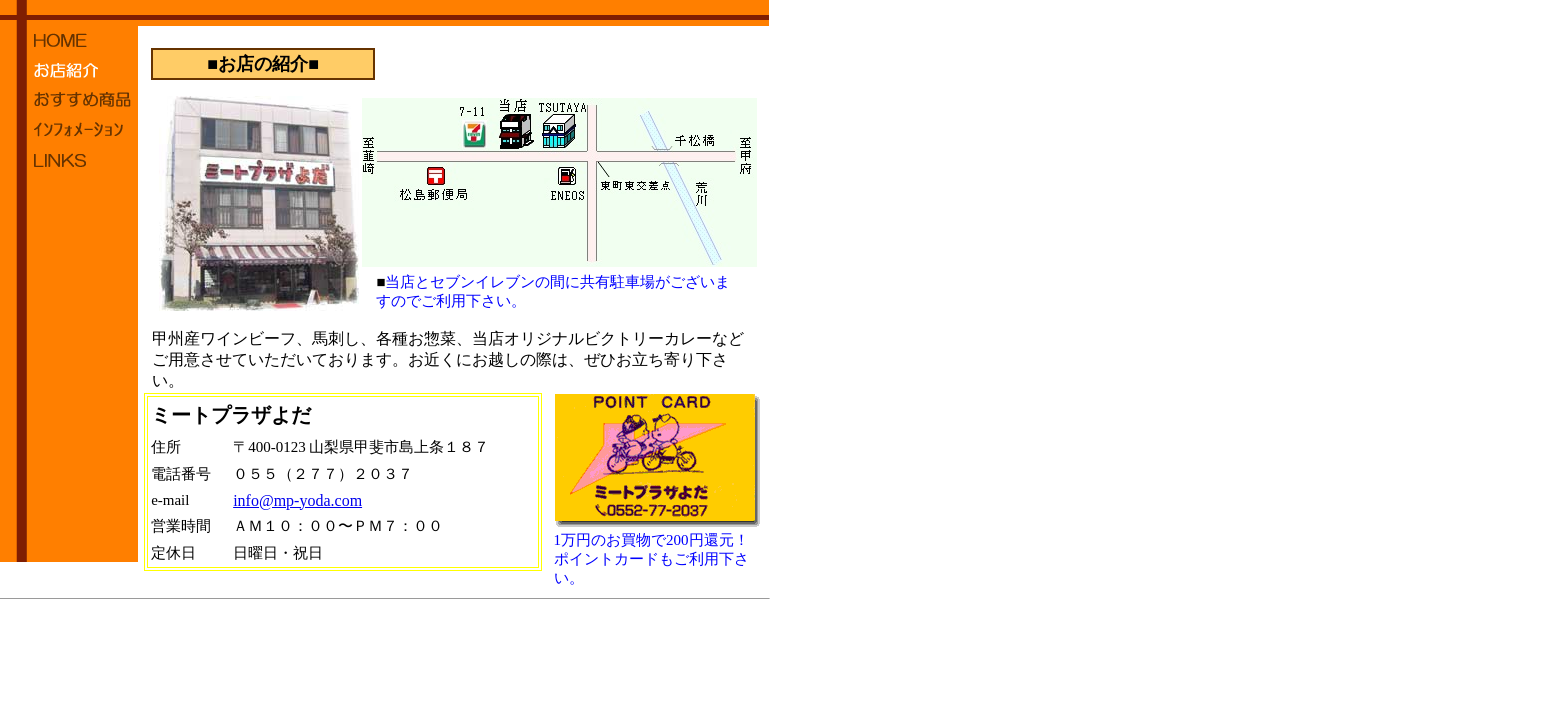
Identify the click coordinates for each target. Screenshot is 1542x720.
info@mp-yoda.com (297, 500)
